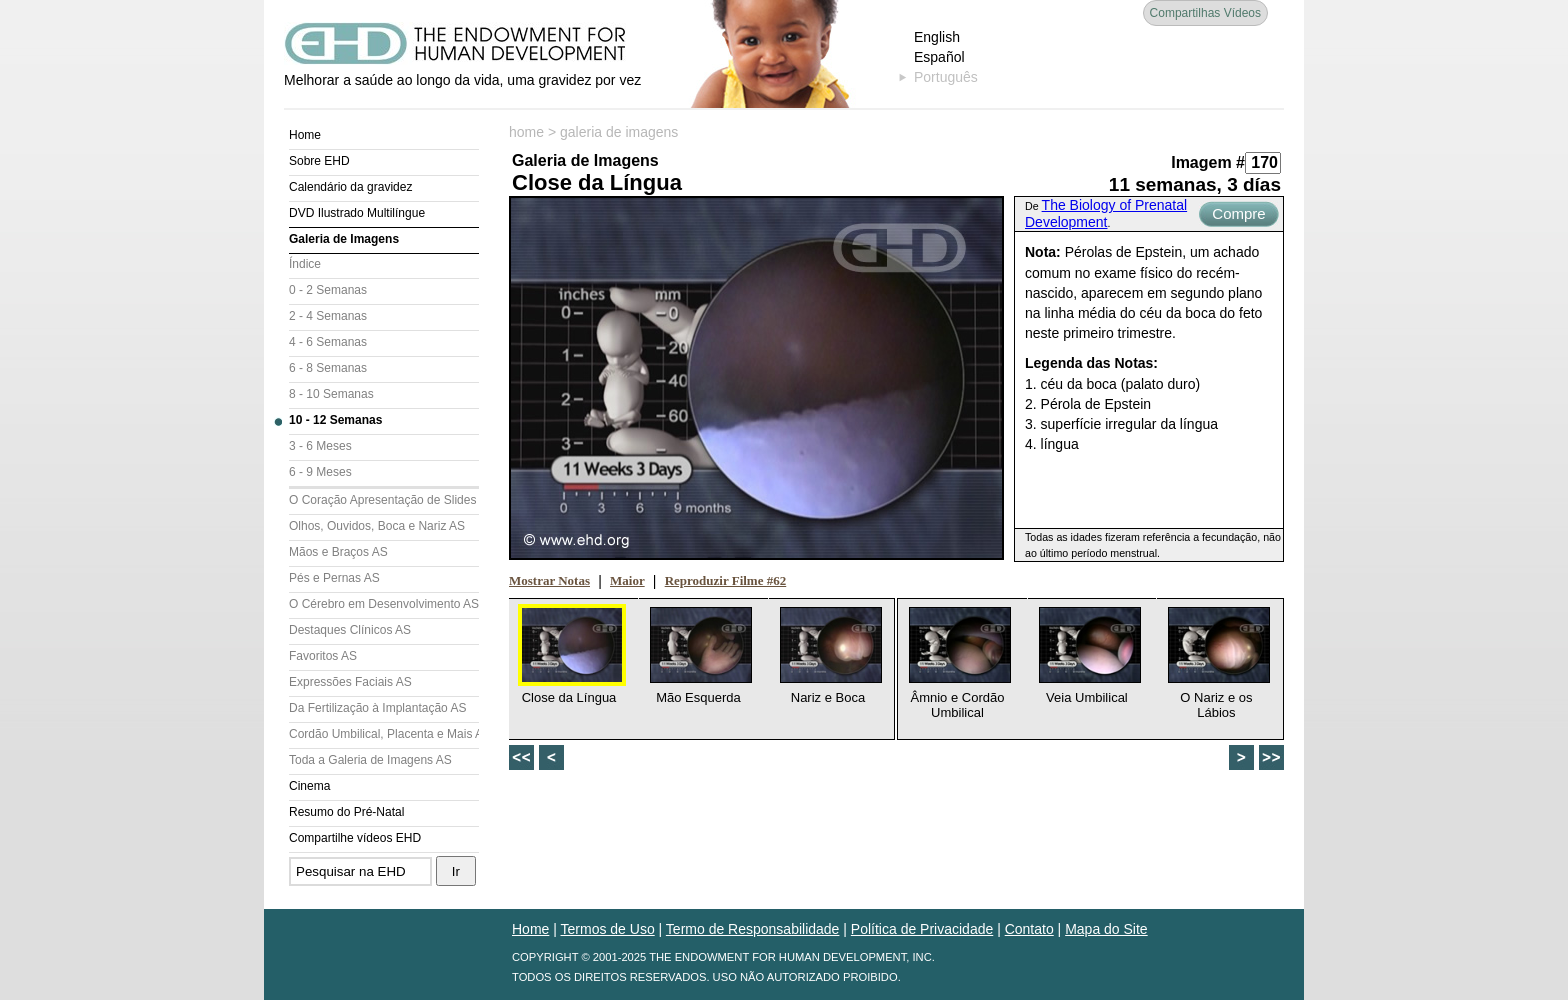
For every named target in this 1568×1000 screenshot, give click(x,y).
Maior (627, 580)
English (937, 37)
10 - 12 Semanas (335, 420)
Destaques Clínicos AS (350, 630)
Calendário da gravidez (350, 187)
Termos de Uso (608, 929)
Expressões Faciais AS (350, 682)
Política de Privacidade (922, 929)
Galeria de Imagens (344, 239)
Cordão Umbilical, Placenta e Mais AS (384, 734)
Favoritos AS (323, 656)
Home (305, 135)
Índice (305, 264)
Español (939, 57)
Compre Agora (1238, 216)
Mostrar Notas (549, 580)
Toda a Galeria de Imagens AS (370, 760)
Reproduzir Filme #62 (726, 580)
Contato (1029, 929)
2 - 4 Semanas (328, 316)
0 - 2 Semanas (328, 290)
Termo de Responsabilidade (753, 929)
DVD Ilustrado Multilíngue (357, 213)
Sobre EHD (319, 161)
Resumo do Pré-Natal (346, 812)
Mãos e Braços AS (338, 552)
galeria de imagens (619, 132)
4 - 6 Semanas (328, 342)
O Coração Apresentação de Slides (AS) (384, 500)
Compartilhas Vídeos (1205, 13)
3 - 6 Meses (320, 446)
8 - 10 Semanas (331, 394)
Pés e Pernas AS (334, 578)
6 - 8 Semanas (328, 368)
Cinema (309, 786)
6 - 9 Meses (320, 472)
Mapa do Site (1106, 929)
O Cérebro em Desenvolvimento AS (384, 604)
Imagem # (1208, 162)
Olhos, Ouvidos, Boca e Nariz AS (377, 526)
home (526, 132)
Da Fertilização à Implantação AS (377, 708)
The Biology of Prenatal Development (1106, 213)
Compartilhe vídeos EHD (355, 838)
